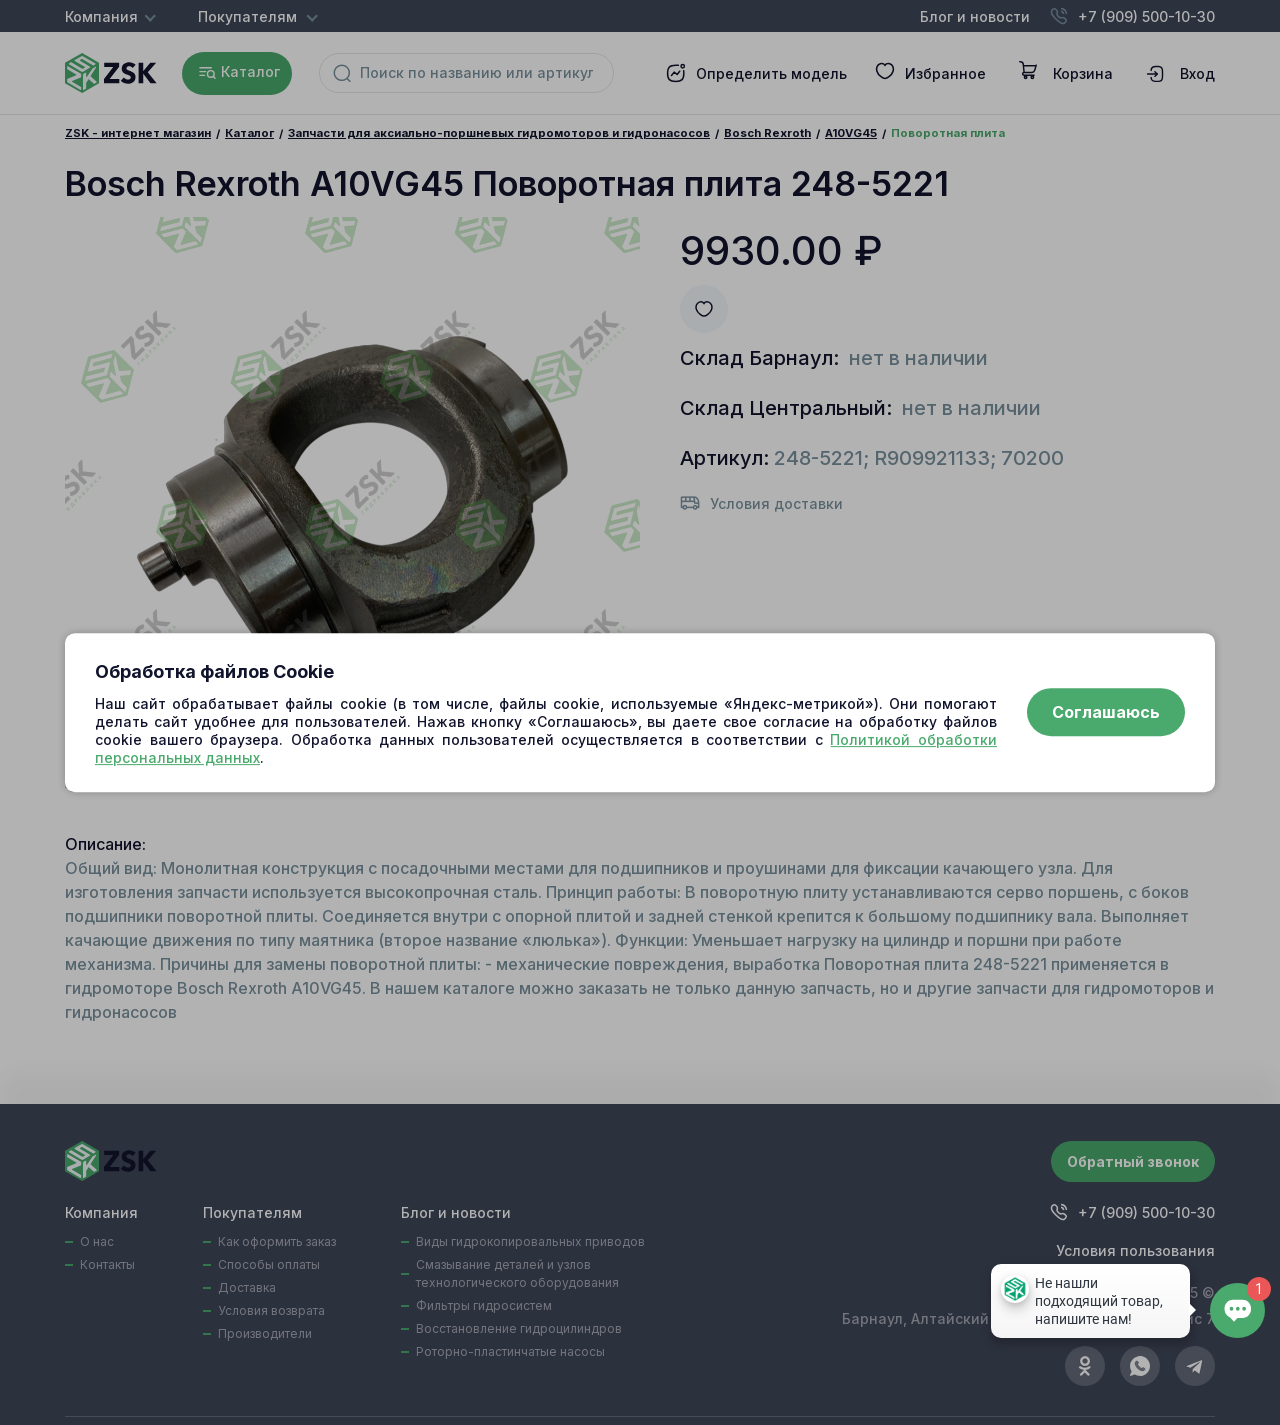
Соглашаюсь (1106, 713)
